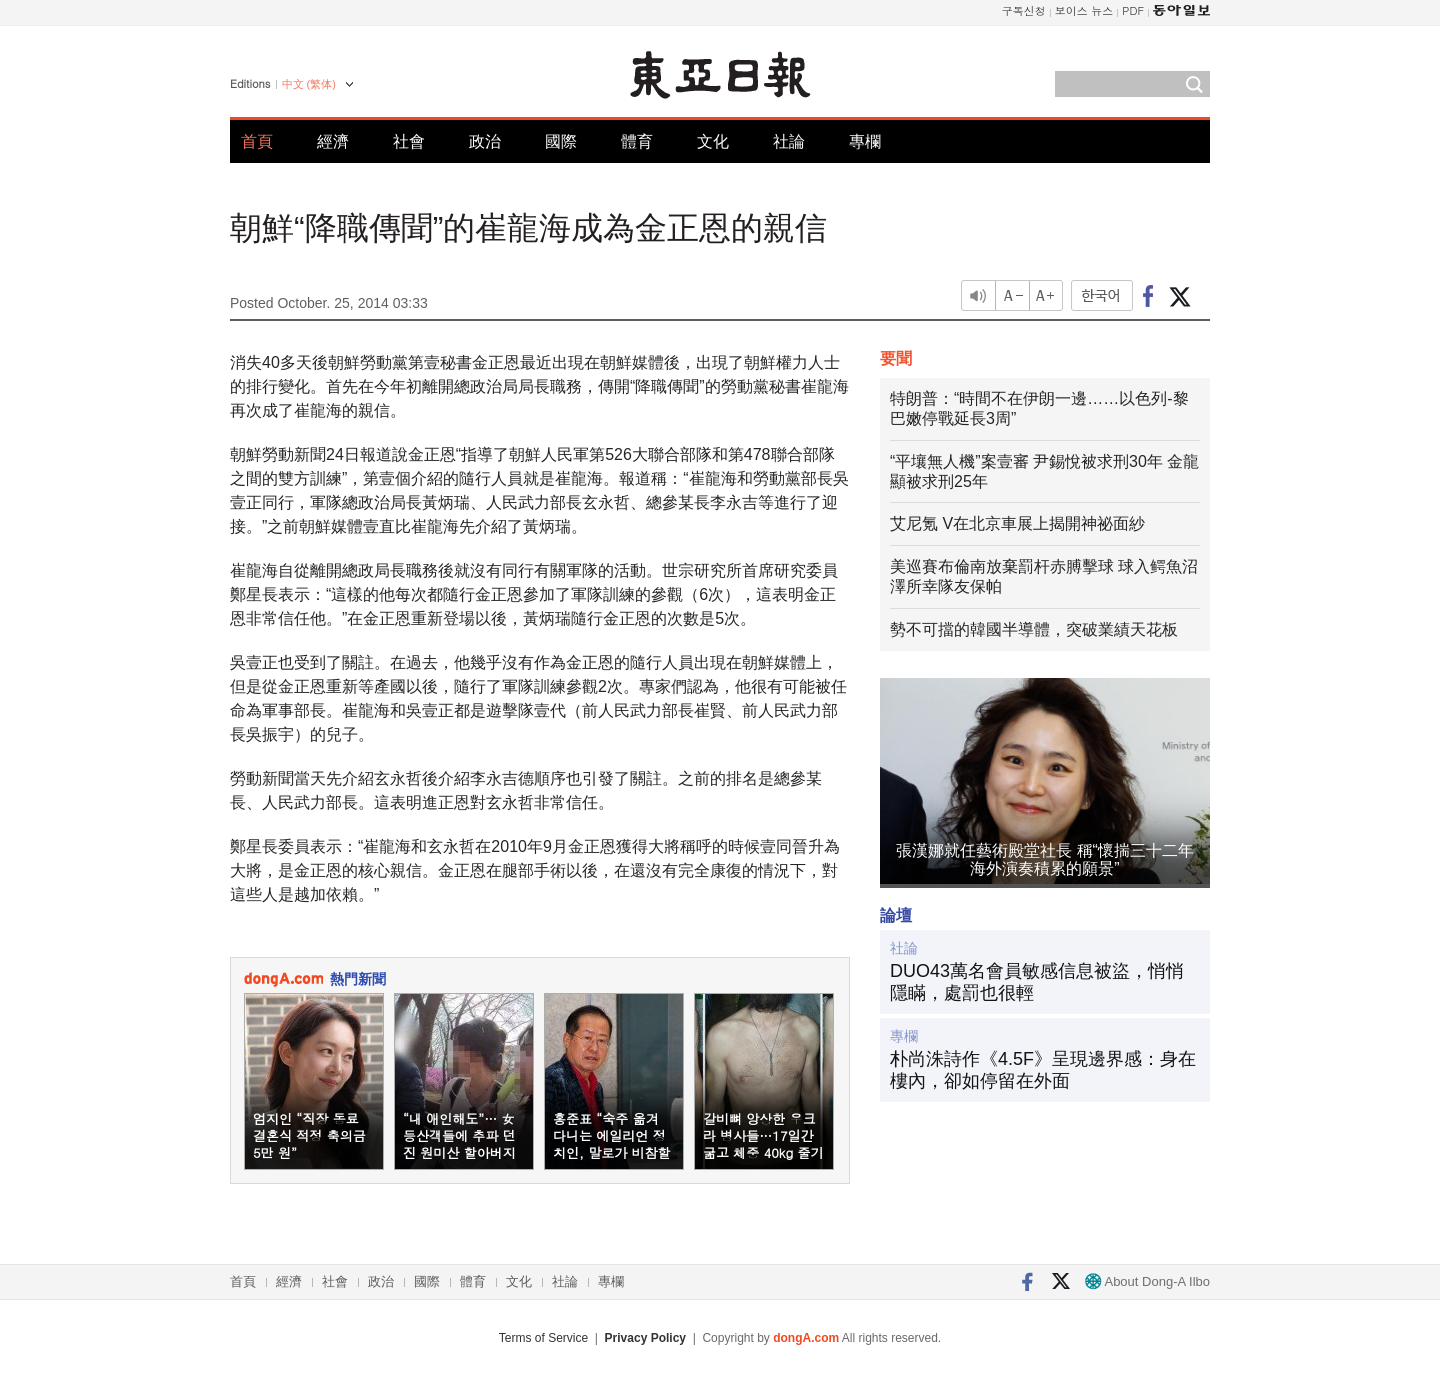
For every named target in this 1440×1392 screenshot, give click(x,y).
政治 (485, 141)
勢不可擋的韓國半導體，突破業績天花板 (1034, 629)
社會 (409, 141)
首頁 (257, 141)
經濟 (333, 141)
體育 (637, 141)
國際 (561, 141)
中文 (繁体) (309, 84)
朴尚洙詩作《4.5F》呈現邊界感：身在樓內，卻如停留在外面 (1043, 1070)
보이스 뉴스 (1084, 10)
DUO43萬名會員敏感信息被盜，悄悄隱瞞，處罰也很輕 (1037, 982)
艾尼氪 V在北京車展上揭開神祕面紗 (1017, 523)
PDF (1133, 10)
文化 (713, 141)
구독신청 (1024, 10)
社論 (789, 141)
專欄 (865, 141)
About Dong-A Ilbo (1147, 1281)
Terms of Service (543, 1338)
